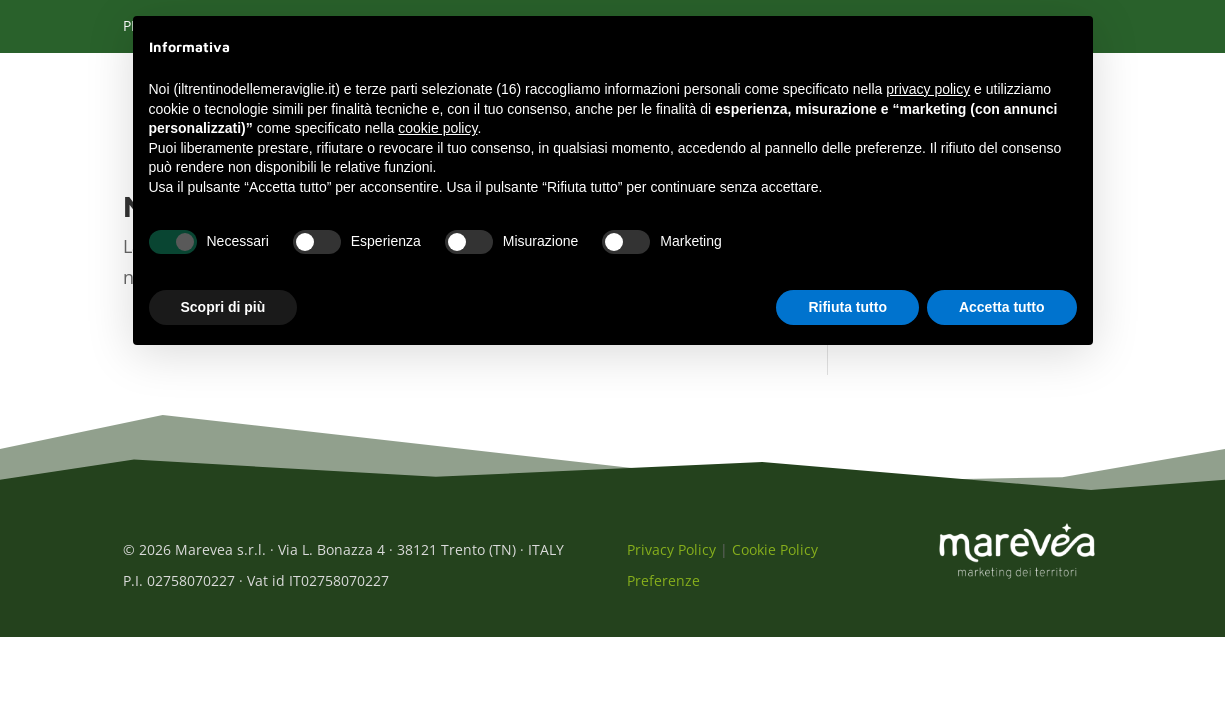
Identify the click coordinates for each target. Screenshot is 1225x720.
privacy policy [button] (928, 89)
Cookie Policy (775, 560)
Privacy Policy (671, 560)
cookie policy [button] (437, 128)
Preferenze (663, 591)
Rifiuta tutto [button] (847, 307)
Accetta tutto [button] (1002, 307)
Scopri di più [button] (223, 307)
